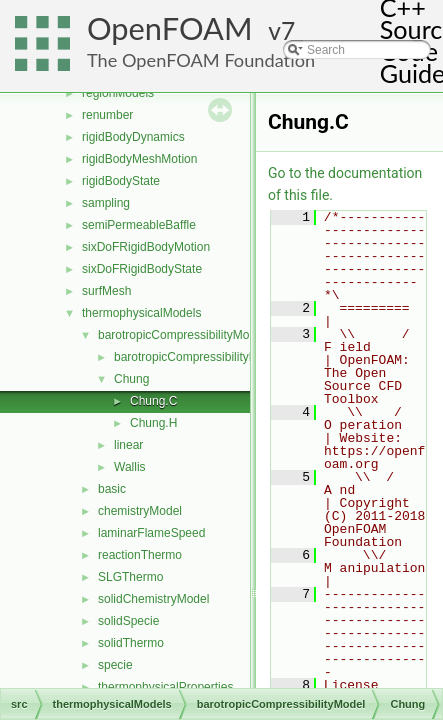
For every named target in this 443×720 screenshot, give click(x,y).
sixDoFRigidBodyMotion (146, 247)
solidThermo (131, 643)
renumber (107, 115)
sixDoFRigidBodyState (142, 269)
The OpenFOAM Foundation (201, 60)
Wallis (130, 467)
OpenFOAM (170, 28)
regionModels (118, 93)
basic (112, 489)
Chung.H (153, 423)
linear (128, 445)
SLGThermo (130, 577)
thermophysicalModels (141, 313)
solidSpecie (128, 621)
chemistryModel (140, 511)
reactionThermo (140, 555)
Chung (131, 379)
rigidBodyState (121, 181)
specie (115, 665)
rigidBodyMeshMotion (139, 159)
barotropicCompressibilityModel (181, 335)
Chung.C (153, 401)
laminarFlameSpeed (151, 533)
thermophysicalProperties (165, 687)
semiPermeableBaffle (139, 225)
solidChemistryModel (153, 599)
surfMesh (106, 291)
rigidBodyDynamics (133, 137)
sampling (106, 203)
